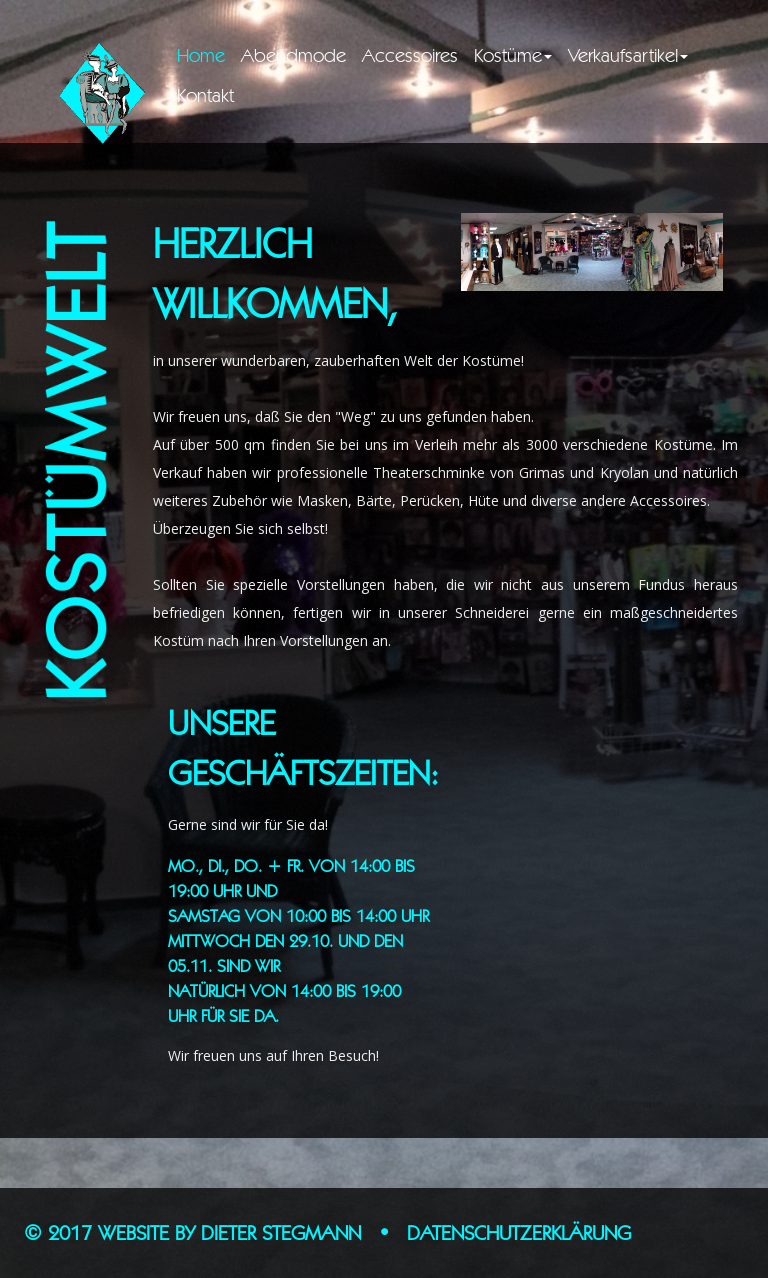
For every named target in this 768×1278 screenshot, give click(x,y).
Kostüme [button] (513, 55)
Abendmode (293, 55)
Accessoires (410, 55)
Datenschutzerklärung (519, 1232)
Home (205, 54)
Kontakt (205, 95)
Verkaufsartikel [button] (628, 55)
